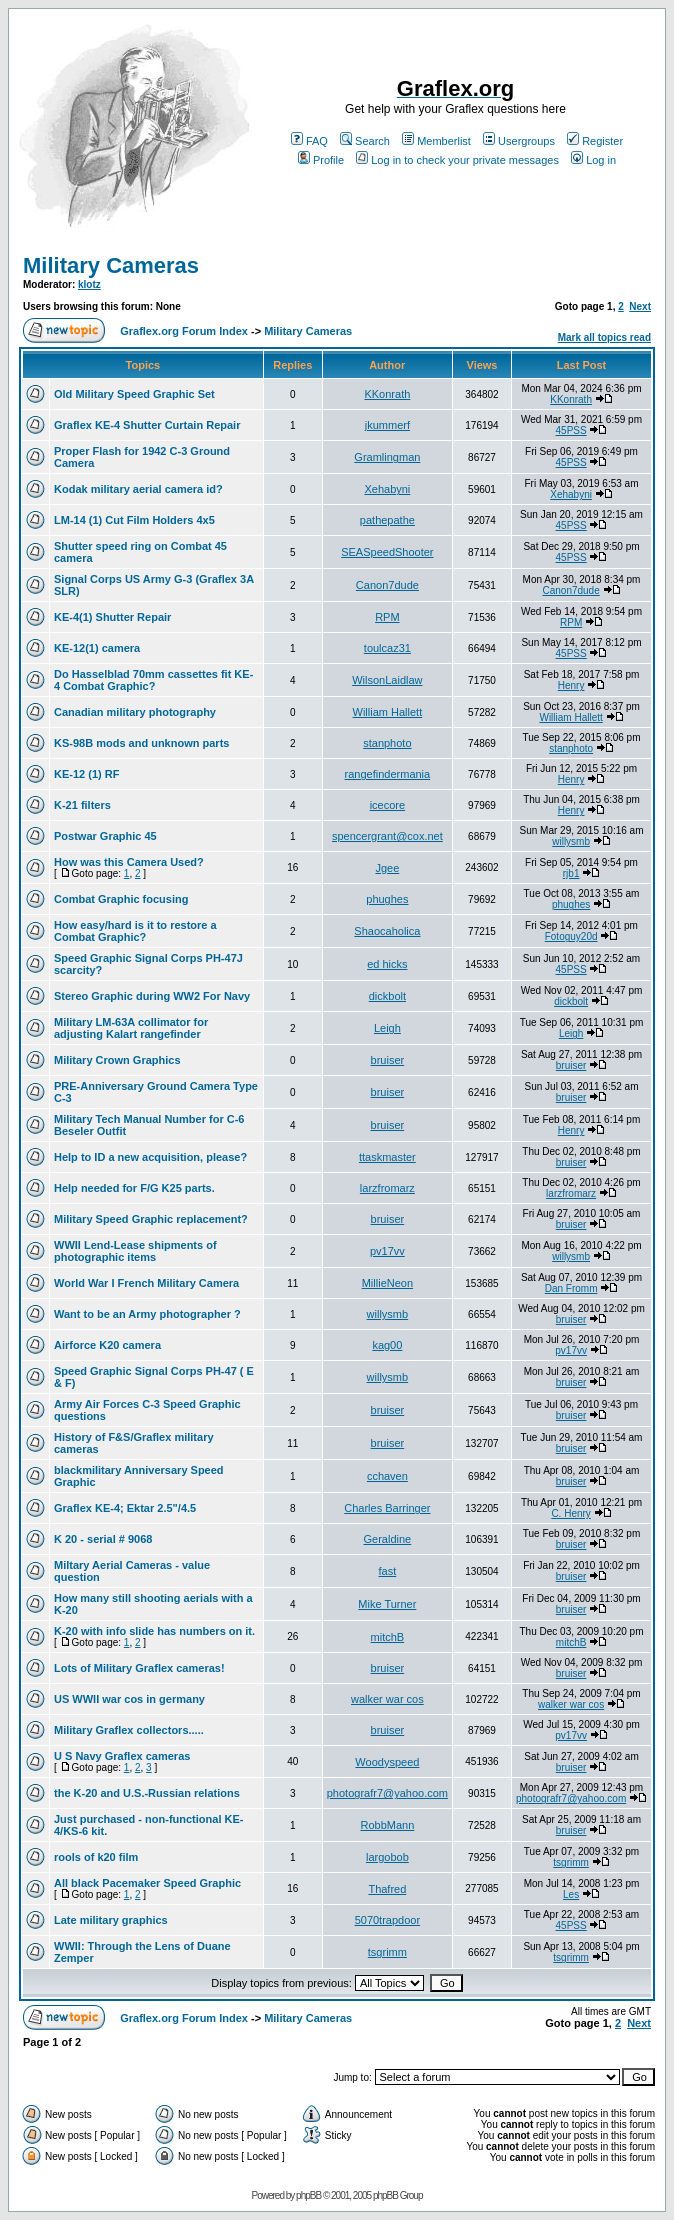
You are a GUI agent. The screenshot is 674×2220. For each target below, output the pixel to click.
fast (388, 1571)
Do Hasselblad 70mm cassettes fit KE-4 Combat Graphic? (153, 680)
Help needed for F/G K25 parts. (134, 1188)
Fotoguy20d (571, 936)
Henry (571, 685)
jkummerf (387, 425)
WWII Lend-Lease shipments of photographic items (135, 1251)
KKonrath (387, 394)
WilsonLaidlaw (387, 680)
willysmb (571, 841)
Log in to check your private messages (457, 160)
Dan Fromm (571, 1288)
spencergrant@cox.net (387, 836)
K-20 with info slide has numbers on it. (154, 1631)
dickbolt (387, 996)
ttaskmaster (387, 1157)
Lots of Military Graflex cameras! (139, 1668)
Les (571, 1894)
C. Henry (570, 1513)
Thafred (387, 1889)
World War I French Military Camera (146, 1283)
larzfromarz (387, 1188)
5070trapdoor (387, 1920)
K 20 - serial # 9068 (103, 1539)
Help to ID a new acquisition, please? (150, 1157)
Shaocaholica (387, 931)
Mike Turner (387, 1604)
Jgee (387, 868)
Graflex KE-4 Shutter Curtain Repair (147, 425)
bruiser (388, 1060)
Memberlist (436, 141)
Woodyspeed (387, 1762)
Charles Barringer (387, 1508)
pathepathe (387, 520)
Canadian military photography (135, 712)
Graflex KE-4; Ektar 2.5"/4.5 (125, 1508)
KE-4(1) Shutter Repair (112, 617)
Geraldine (388, 1539)
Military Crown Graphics (117, 1060)
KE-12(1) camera (97, 648)
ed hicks (387, 964)
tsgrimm (571, 1862)
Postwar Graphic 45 (105, 836)
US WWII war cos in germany (129, 1699)
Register (595, 141)
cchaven (387, 1476)
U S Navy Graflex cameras (122, 1756)
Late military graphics (111, 1920)
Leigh (387, 1028)
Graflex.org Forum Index (184, 331)
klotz (89, 284)
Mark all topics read (604, 337)
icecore (387, 805)
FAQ (309, 141)
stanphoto (387, 743)
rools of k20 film (96, 1857)
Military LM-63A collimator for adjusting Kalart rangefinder (131, 1028)
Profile (321, 160)
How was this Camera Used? (129, 862)
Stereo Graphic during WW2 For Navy (152, 996)
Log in (593, 160)
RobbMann (387, 1825)
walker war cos (387, 1699)
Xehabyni (387, 489)
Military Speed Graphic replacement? (151, 1219)
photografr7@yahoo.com (387, 1793)
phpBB (308, 2195)
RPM (387, 617)
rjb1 (571, 873)
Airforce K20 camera (107, 1345)
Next (640, 306)
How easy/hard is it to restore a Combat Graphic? (135, 931)
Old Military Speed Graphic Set (134, 394)
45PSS (571, 430)
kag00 (387, 1345)
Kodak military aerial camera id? (138, 489)
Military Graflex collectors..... (129, 1730)
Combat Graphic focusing (121, 899)
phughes (387, 899)
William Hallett (388, 712)
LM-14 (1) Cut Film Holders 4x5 (134, 520)
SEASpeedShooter (387, 552)
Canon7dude (387, 585)
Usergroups (519, 141)
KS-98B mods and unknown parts (141, 743)
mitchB (388, 1637)
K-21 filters (82, 805)
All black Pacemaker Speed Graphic (147, 1883)
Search (365, 141)
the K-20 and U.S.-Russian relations (147, 1793)
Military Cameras (111, 265)
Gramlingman (387, 457)
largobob (387, 1857)
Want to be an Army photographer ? (147, 1314)
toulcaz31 (387, 648)
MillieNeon (387, 1283)
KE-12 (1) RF (86, 774)
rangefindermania (388, 774)
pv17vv (387, 1251)
